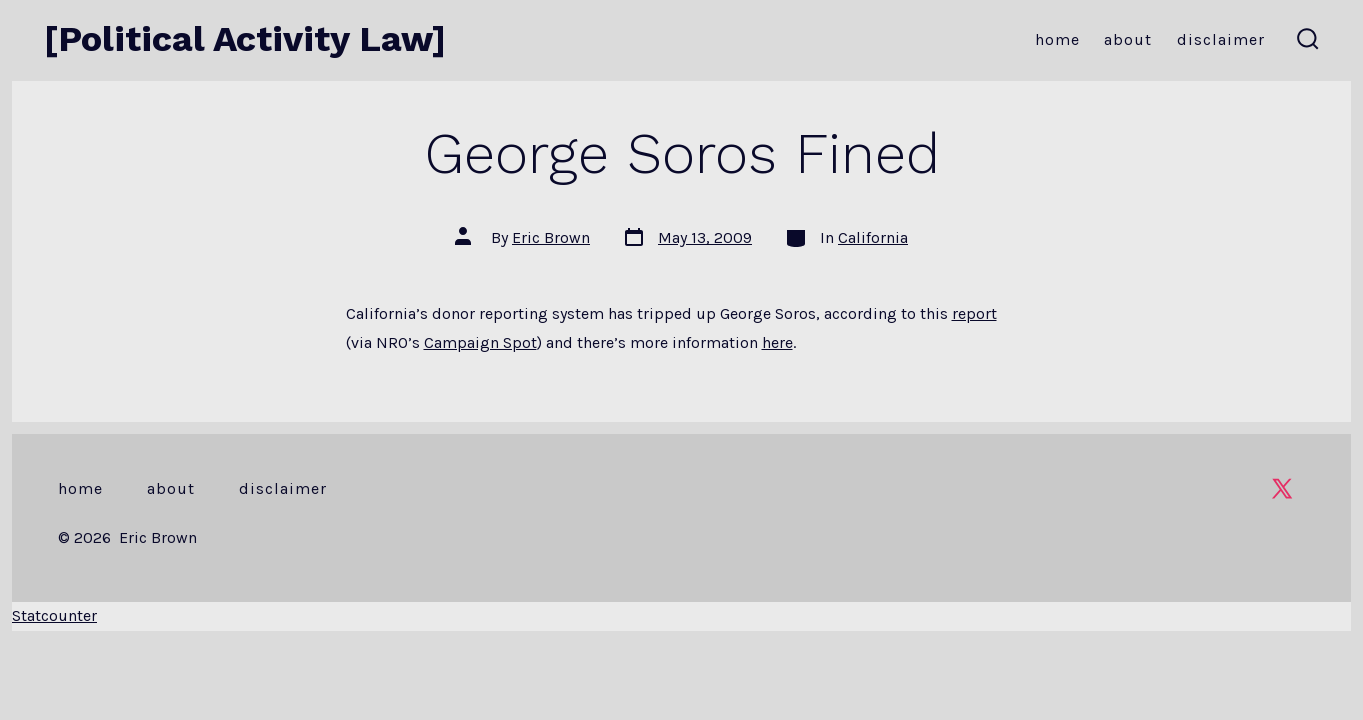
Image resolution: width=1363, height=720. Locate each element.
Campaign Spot (480, 342)
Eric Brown (551, 237)
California (873, 237)
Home (1057, 39)
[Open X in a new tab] (1282, 488)
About (1128, 39)
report (974, 313)
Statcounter (54, 615)
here (777, 342)
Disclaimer (1221, 39)
